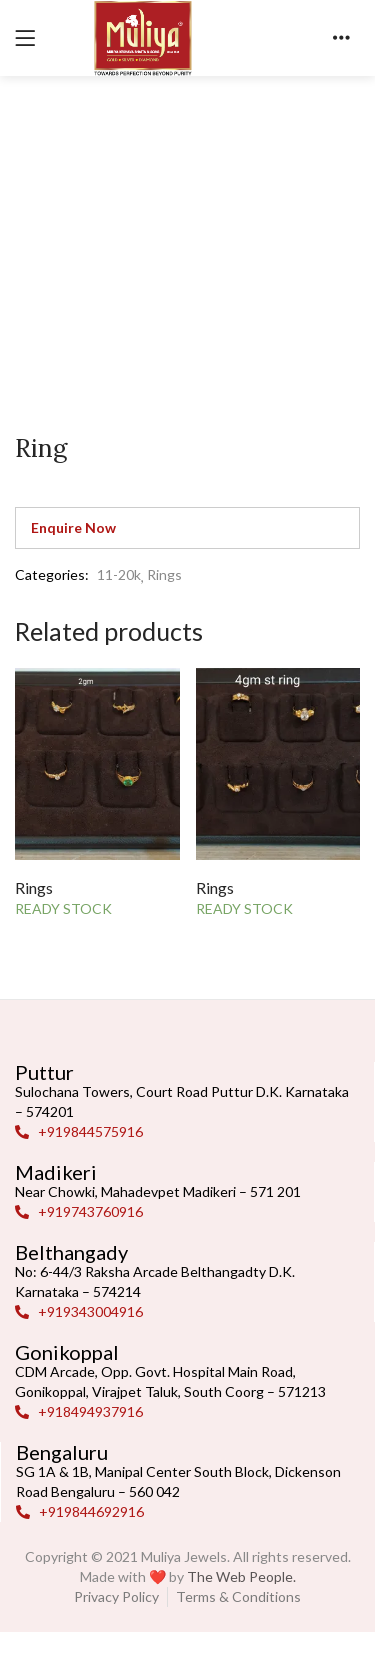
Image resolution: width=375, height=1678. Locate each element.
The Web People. (241, 1576)
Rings (164, 574)
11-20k (119, 574)
